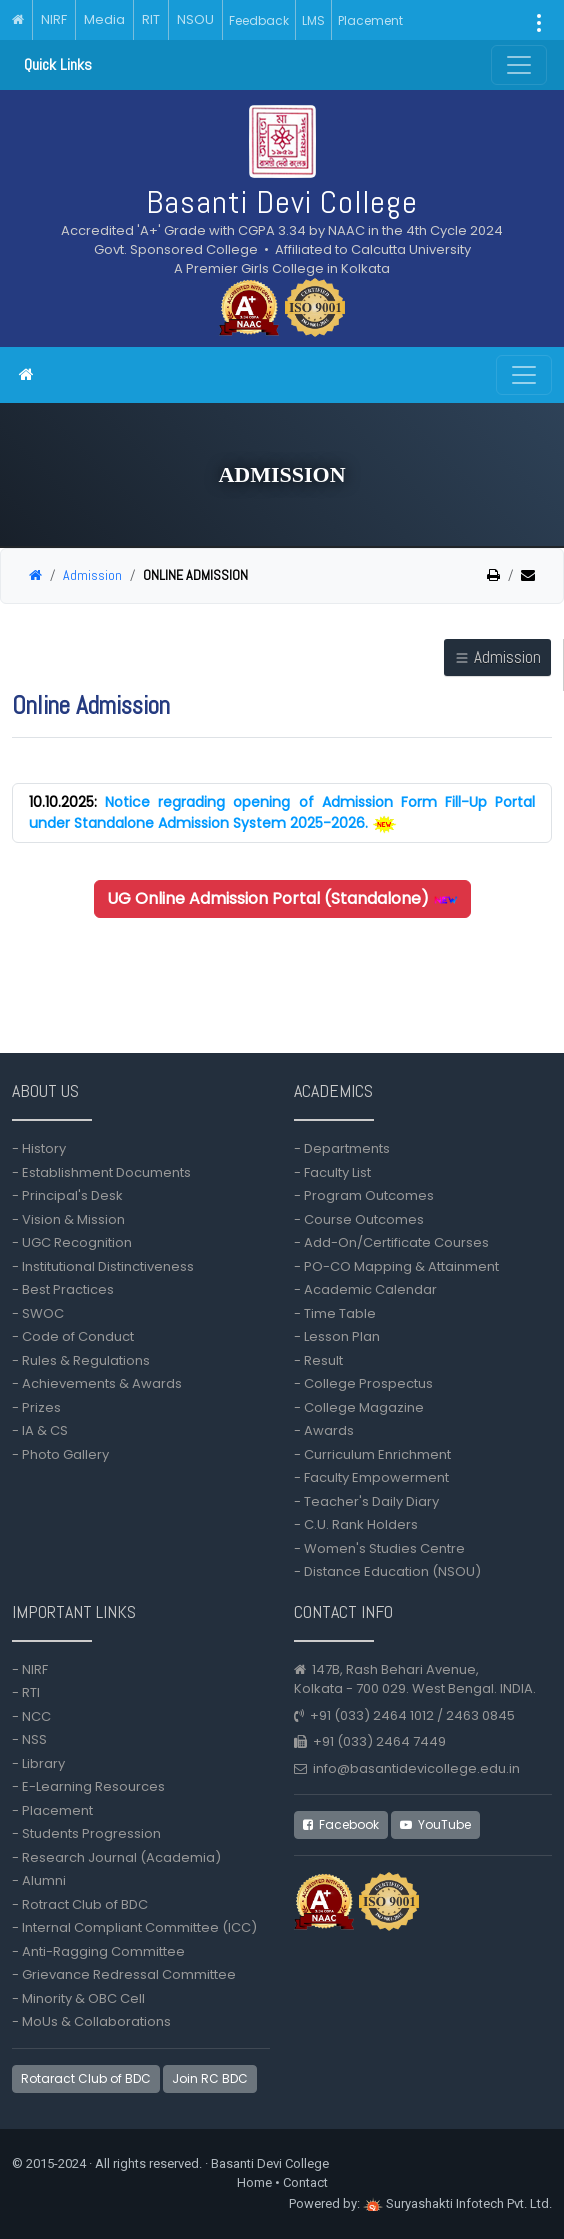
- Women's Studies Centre (379, 1548)
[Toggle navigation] (524, 375)
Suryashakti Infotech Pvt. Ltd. (457, 2203)
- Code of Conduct (73, 1336)
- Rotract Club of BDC (80, 1904)
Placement (370, 20)
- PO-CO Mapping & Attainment (399, 1266)
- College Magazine (359, 1407)
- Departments (342, 1148)
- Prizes (36, 1407)
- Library (38, 1763)
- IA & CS (40, 1430)
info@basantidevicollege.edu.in (416, 1768)
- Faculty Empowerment (371, 1477)
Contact (305, 2182)
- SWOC (38, 1313)
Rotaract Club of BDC (86, 2078)
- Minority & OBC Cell (78, 1998)
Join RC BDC (210, 2078)
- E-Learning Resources (88, 1786)
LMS (313, 20)
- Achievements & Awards (97, 1383)
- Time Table (335, 1313)
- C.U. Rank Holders (356, 1524)
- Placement (52, 1810)
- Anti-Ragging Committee (98, 1951)
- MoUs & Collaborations (91, 2021)
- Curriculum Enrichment (372, 1454)
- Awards (324, 1430)
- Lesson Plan (337, 1336)
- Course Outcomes (359, 1219)
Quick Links (58, 64)
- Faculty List (332, 1172)
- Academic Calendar (365, 1289)
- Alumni (39, 1880)
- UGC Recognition (72, 1242)
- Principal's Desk (67, 1195)
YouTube (435, 1824)
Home (254, 2182)
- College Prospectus (363, 1383)
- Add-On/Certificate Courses (391, 1242)
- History (39, 1148)
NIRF (54, 19)
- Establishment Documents (101, 1172)
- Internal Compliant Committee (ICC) (134, 1927)
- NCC (31, 1716)
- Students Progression (86, 1833)
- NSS (29, 1739)
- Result (318, 1360)
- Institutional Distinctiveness (106, 1266)
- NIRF (30, 1669)
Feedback (259, 20)
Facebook (341, 1824)
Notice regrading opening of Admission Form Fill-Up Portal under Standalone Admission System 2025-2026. (282, 813)
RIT (151, 19)
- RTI (26, 1692)
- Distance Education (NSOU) (387, 1571)
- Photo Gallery (60, 1454)
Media (104, 19)
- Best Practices (63, 1289)
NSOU (195, 19)
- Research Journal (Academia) (116, 1857)
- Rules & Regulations (81, 1360)
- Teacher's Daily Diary (366, 1501)
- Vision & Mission (68, 1219)
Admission (92, 575)
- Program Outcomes (364, 1195)
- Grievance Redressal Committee (124, 1974)
